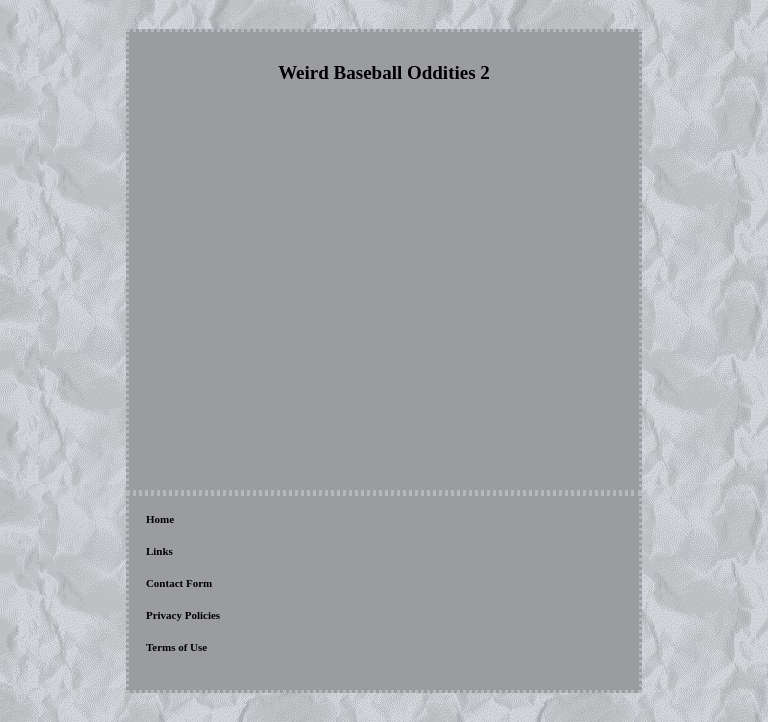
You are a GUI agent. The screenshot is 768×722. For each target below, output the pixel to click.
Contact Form (179, 583)
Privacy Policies (183, 615)
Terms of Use (176, 647)
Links (159, 551)
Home (160, 519)
